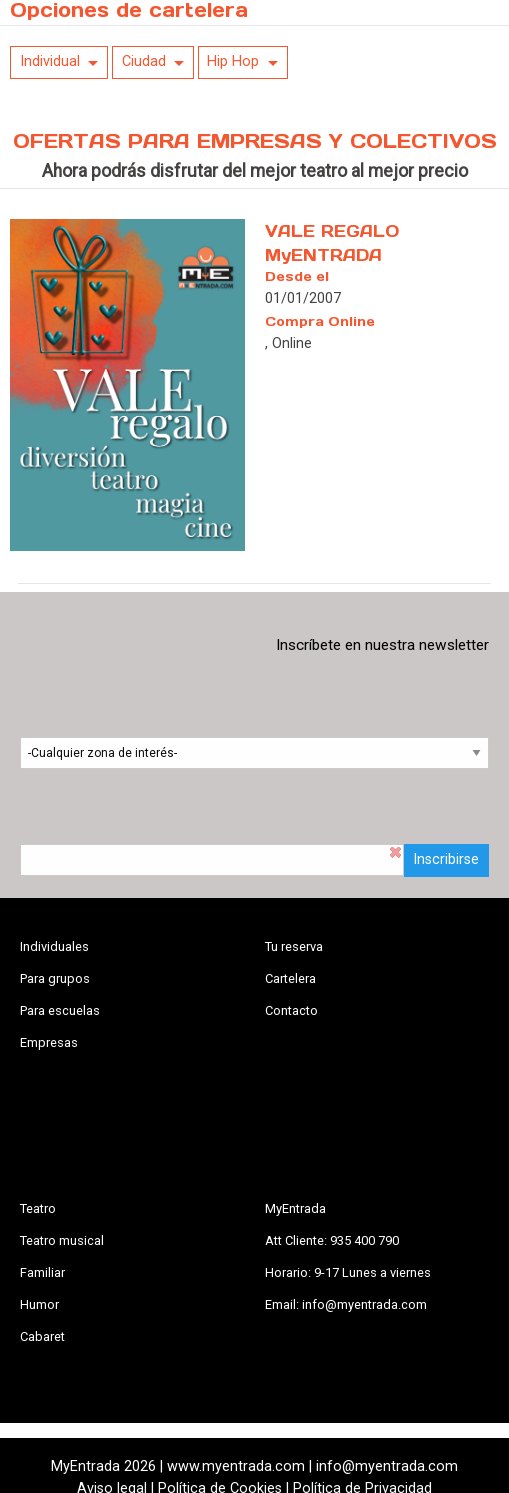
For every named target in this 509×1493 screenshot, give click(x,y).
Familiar (42, 1272)
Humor (39, 1304)
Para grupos (55, 978)
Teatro (38, 1208)
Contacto (291, 1010)
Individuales (54, 946)
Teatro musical (62, 1240)
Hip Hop (233, 61)
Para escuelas (60, 1010)
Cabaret (42, 1336)
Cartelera (290, 978)
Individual (50, 61)
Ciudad (144, 61)
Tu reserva (294, 946)
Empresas (49, 1042)
